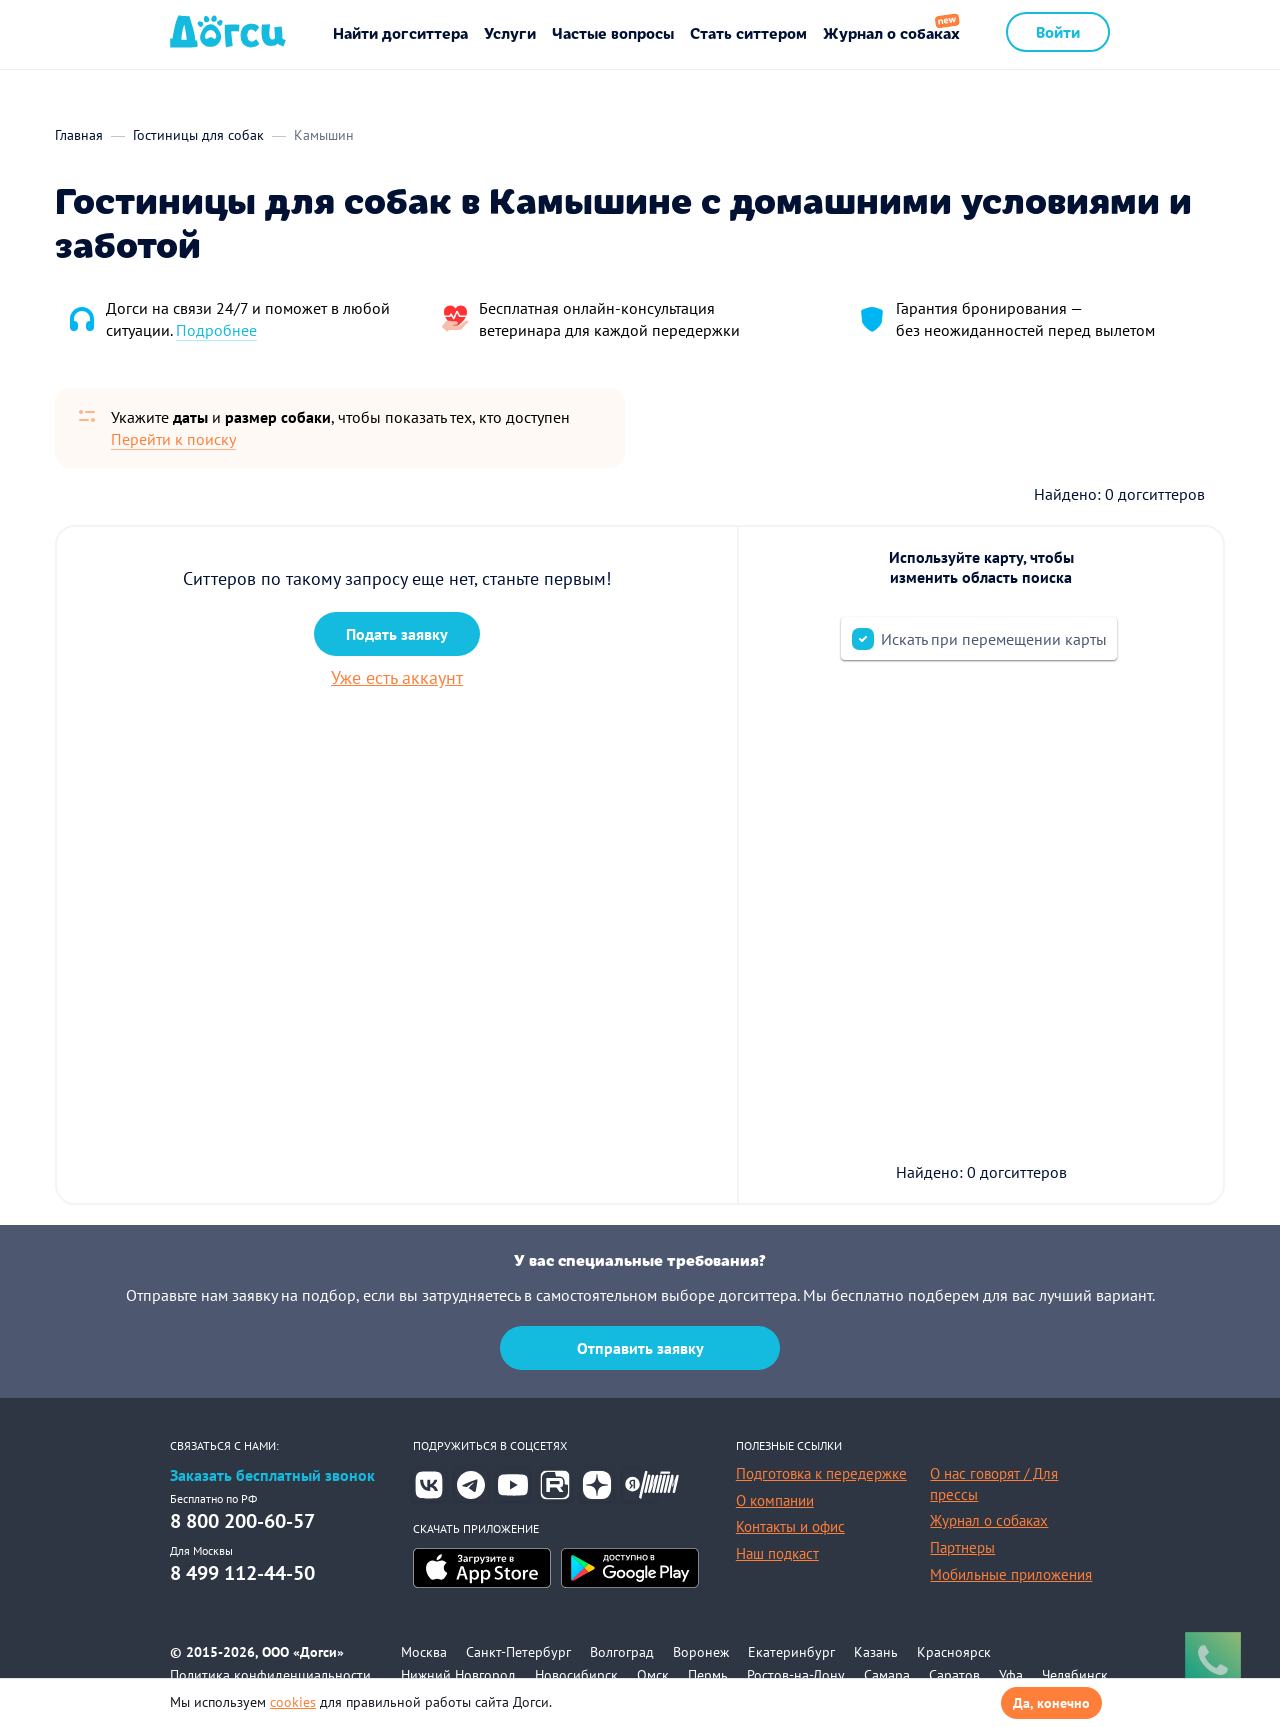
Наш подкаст (777, 1553)
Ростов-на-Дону (796, 1675)
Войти (1058, 31)
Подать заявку (397, 634)
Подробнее (216, 330)
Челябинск (1075, 1675)
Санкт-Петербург (518, 1652)
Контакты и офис (790, 1526)
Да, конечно (1051, 1703)
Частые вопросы (613, 32)
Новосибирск (576, 1675)
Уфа (1011, 1675)
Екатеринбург (791, 1652)
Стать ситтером (748, 32)
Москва (424, 1652)
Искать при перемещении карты (994, 639)
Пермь (708, 1675)
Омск (653, 1675)
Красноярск (954, 1652)
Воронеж (701, 1652)
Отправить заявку (640, 1348)
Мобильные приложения (1011, 1574)
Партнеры (962, 1547)
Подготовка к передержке (821, 1473)
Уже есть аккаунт (397, 677)
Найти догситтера (400, 32)
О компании (775, 1500)
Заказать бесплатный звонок (272, 1475)
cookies (293, 1702)
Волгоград (622, 1652)
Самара (887, 1675)
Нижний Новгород (458, 1675)
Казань (876, 1652)
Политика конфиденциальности (270, 1675)
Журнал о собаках (891, 32)
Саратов (954, 1675)
